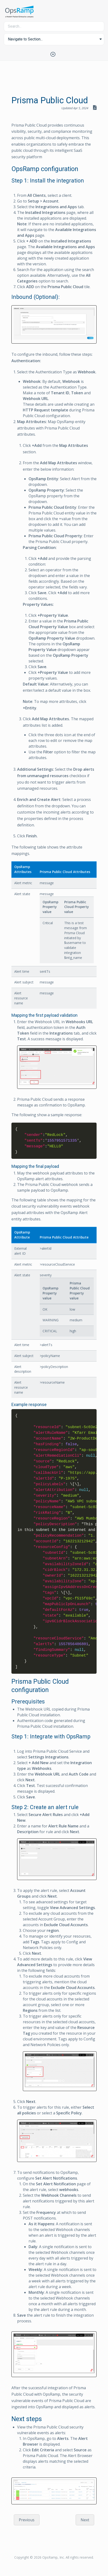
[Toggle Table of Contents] (54, 54)
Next (85, 2519)
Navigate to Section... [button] (25, 39)
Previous (26, 2519)
